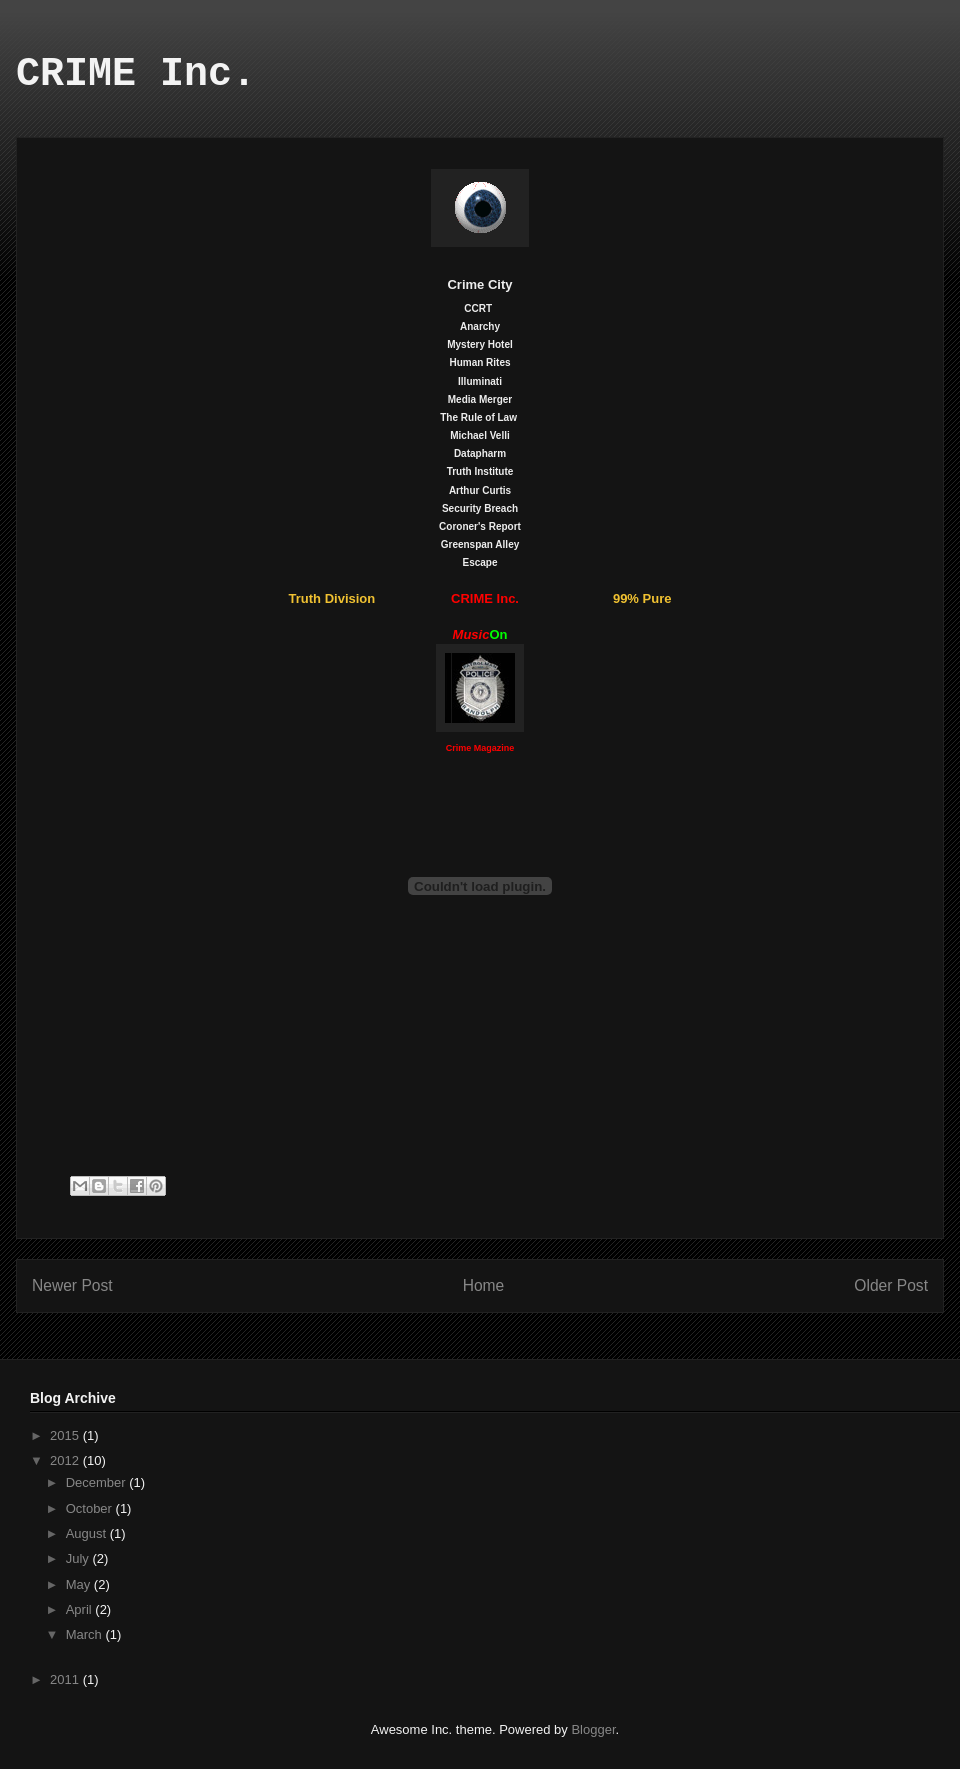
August (88, 1533)
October (91, 1508)
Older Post (891, 1285)
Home (484, 1285)
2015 (66, 1435)
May (80, 1584)
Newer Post (72, 1285)
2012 (66, 1460)
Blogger (593, 1729)
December (98, 1482)
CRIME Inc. (136, 74)
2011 (66, 1679)
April (81, 1609)
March (86, 1634)
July (79, 1558)
